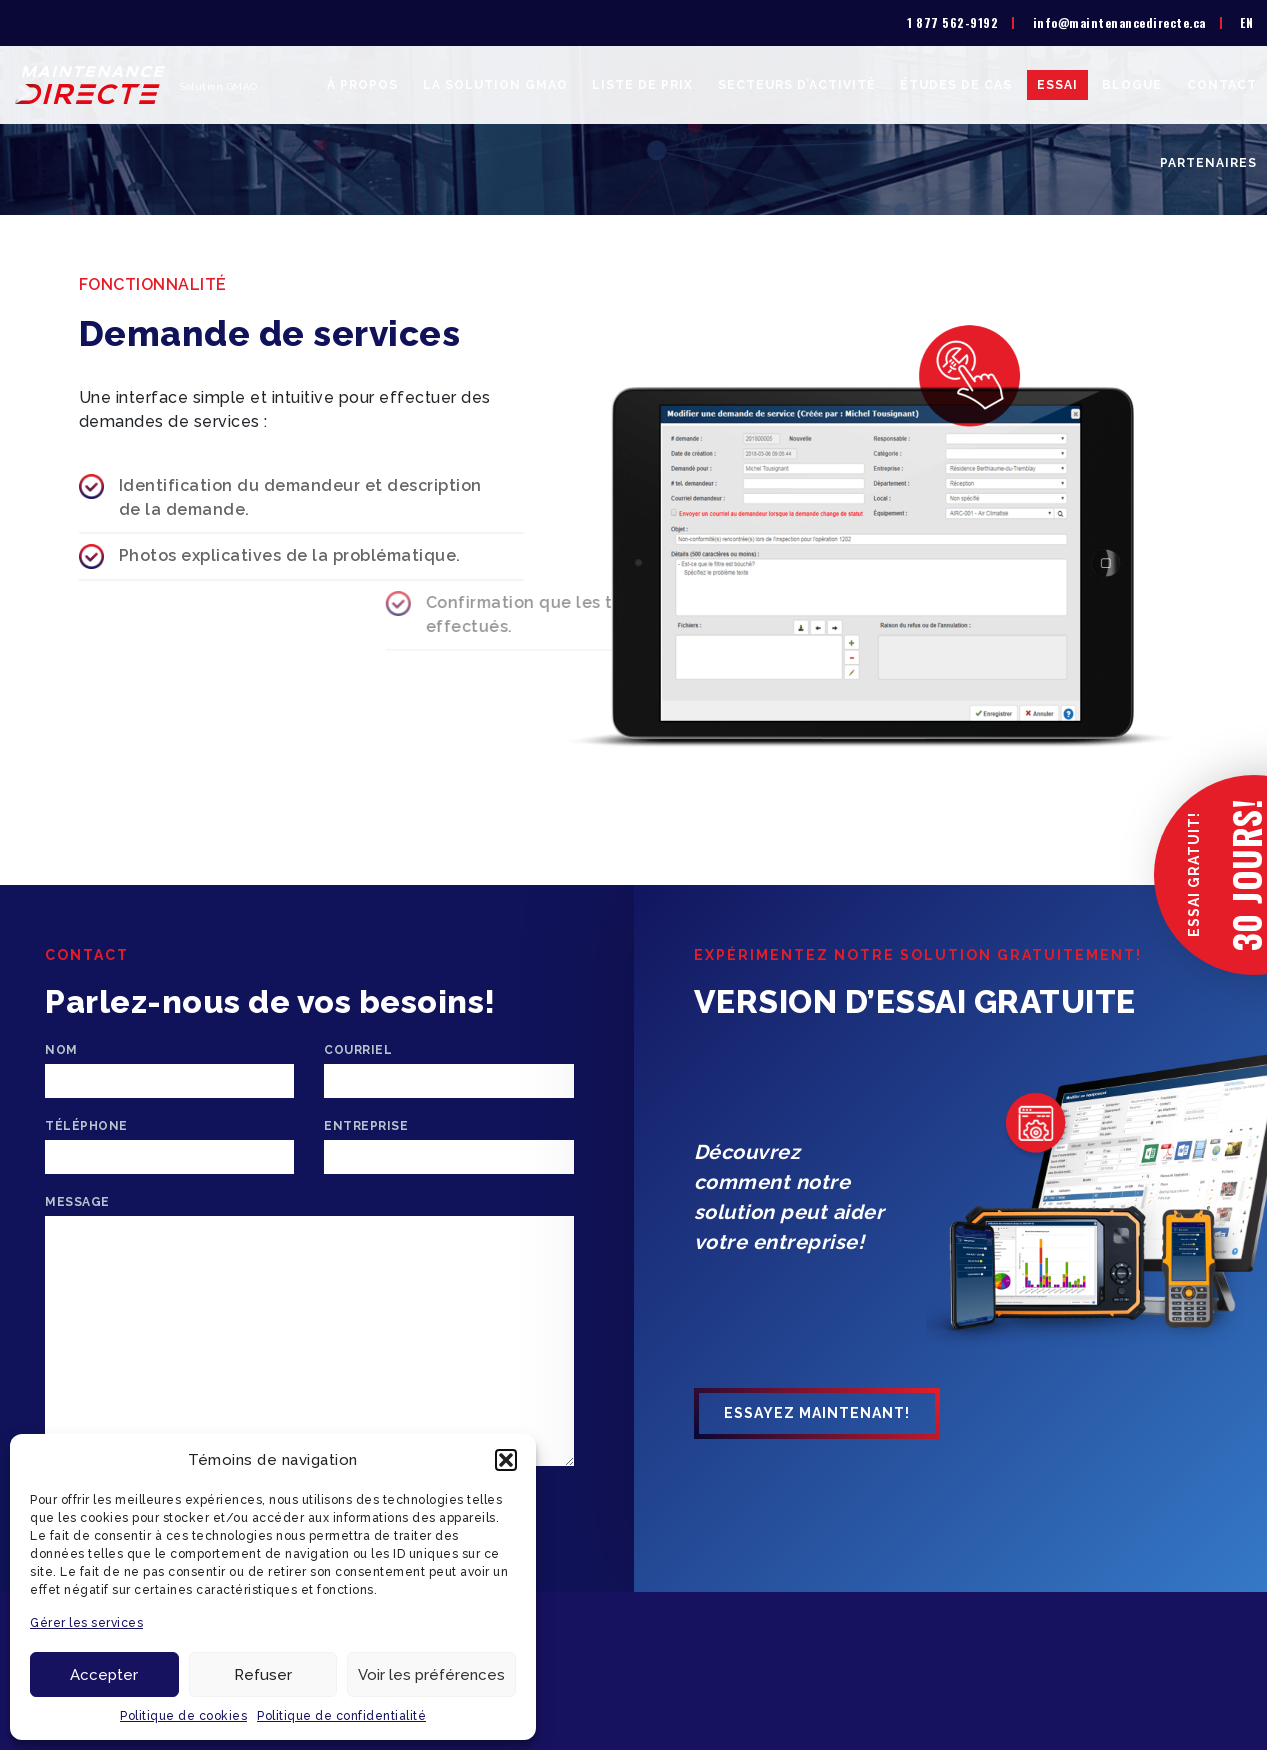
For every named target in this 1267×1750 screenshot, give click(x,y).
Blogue (1132, 85)
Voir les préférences (431, 1675)
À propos (362, 85)
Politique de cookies (183, 1716)
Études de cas (956, 85)
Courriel (358, 1050)
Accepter (104, 1675)
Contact (1222, 85)
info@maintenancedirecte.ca (1119, 22)
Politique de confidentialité (341, 1716)
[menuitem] (1246, 23)
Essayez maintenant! (817, 1413)
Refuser (263, 1675)
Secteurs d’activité (797, 85)
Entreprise (366, 1126)
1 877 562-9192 (952, 22)
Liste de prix (642, 85)
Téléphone (86, 1126)
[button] (506, 1460)
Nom (61, 1050)
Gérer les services (86, 1623)
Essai (1057, 85)
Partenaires (1208, 163)
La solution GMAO (495, 85)
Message (77, 1202)
